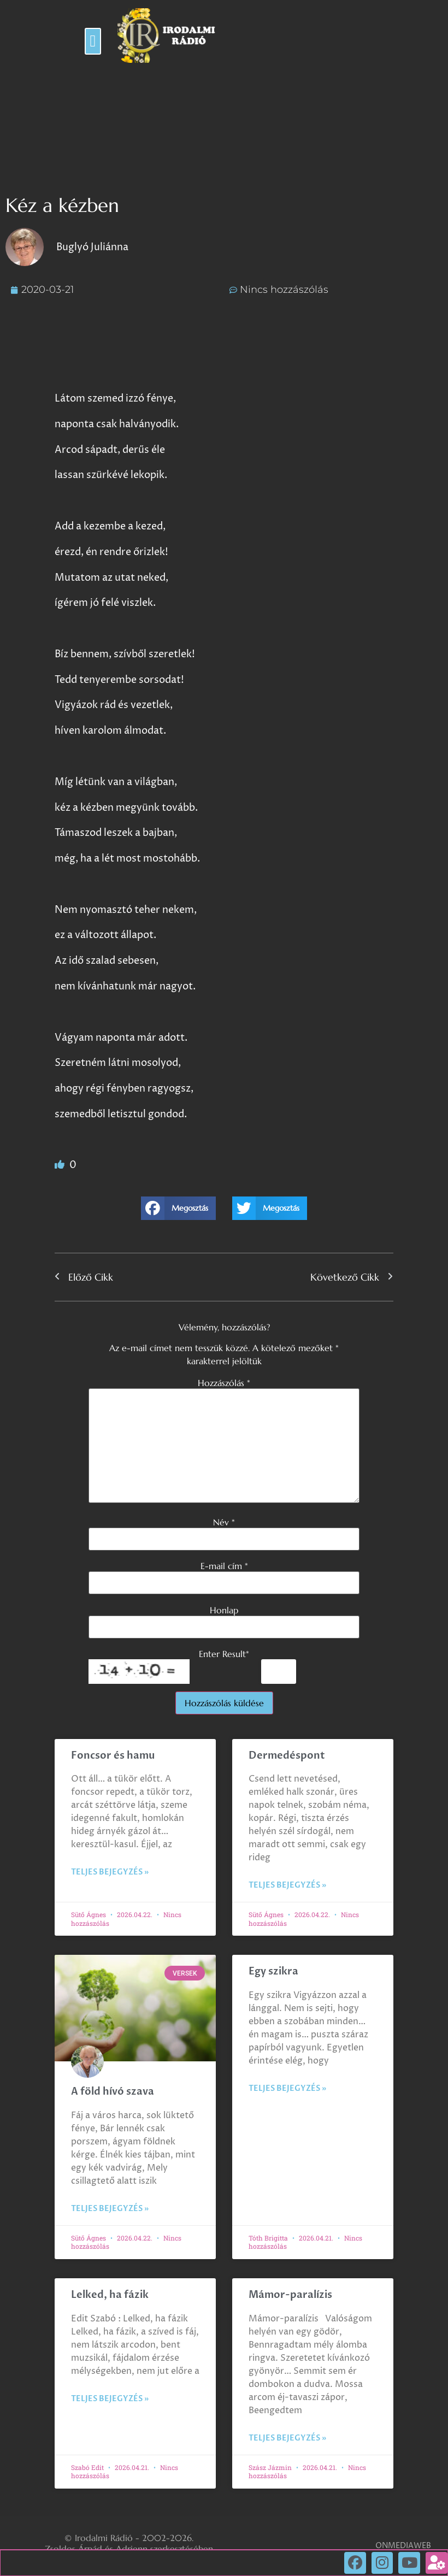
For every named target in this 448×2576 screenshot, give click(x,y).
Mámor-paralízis (290, 2295)
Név (224, 1522)
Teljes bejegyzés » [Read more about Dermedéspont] (287, 1885)
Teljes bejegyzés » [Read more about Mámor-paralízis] (287, 2438)
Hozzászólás (224, 1382)
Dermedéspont (287, 1755)
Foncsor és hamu (113, 1755)
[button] (93, 41)
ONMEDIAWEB (403, 2545)
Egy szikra (273, 1971)
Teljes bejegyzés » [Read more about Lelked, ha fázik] (110, 2399)
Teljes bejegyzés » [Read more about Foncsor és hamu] (110, 1872)
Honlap (224, 1610)
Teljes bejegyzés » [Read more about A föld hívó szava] (110, 2208)
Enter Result (224, 1653)
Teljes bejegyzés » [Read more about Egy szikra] (287, 2088)
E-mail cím (224, 1565)
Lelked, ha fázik (110, 2295)
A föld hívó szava (112, 2091)
